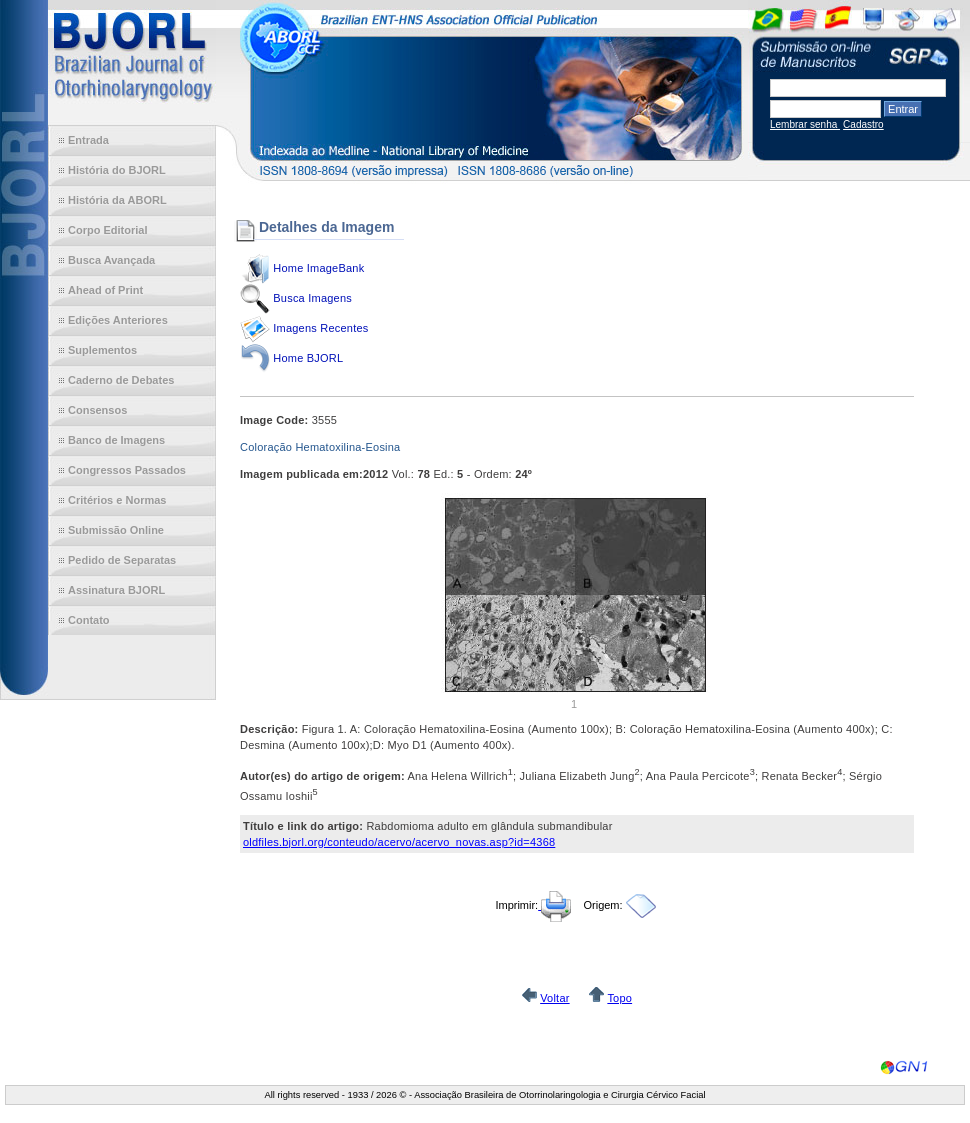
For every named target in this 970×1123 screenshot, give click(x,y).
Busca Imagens (312, 298)
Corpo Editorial (107, 230)
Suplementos (102, 350)
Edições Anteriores (118, 320)
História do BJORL (117, 170)
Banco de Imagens (116, 440)
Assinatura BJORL (116, 590)
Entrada (88, 140)
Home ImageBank (318, 268)
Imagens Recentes (320, 328)
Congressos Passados (127, 470)
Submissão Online (116, 530)
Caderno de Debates (121, 380)
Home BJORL (308, 358)
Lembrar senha (805, 124)
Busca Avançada (111, 260)
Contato (89, 620)
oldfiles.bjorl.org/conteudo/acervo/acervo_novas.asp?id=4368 (399, 842)
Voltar (554, 998)
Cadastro (863, 124)
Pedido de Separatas (122, 560)
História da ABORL (117, 200)
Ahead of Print (105, 290)
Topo (619, 998)
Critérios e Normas (117, 500)
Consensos (97, 410)
